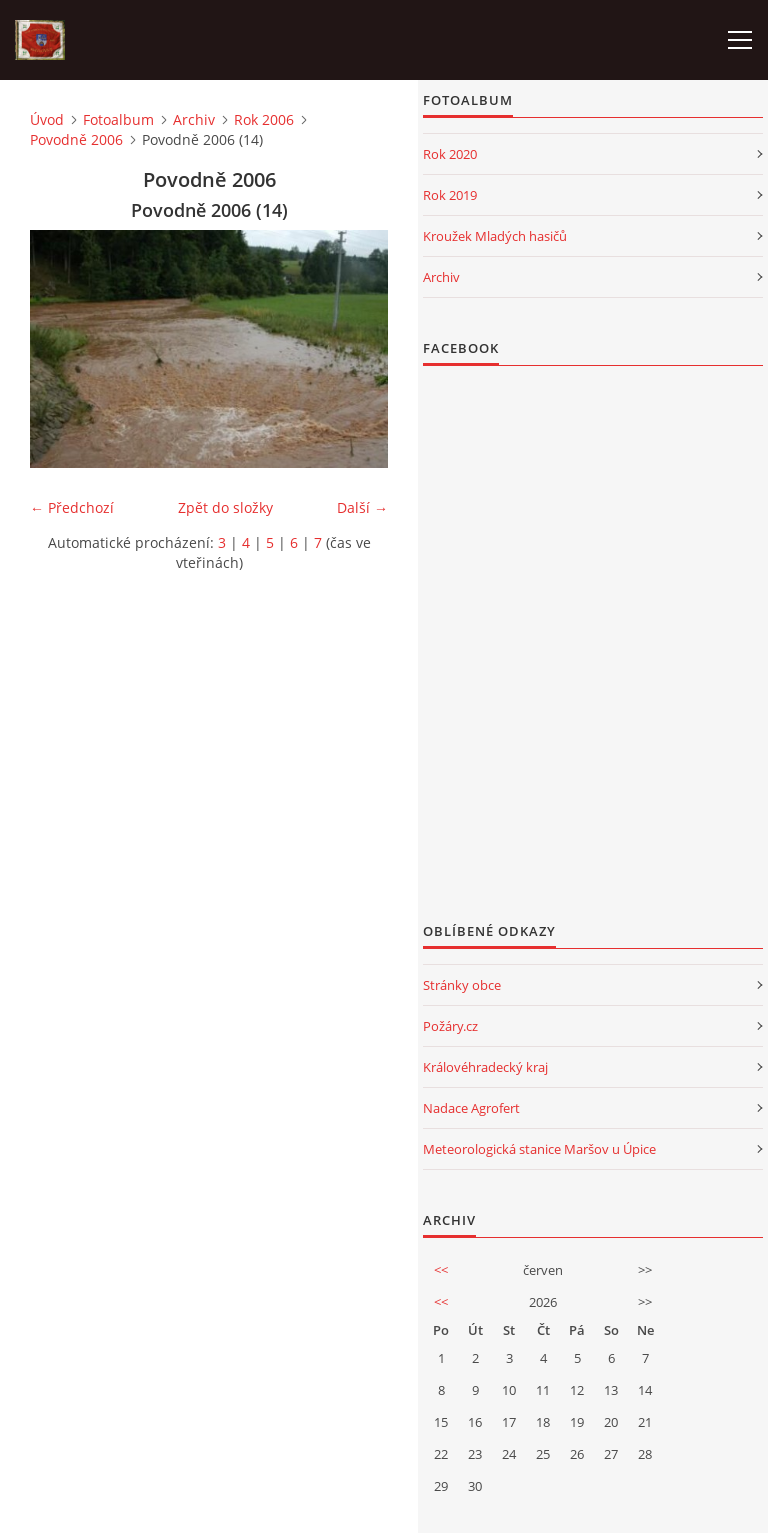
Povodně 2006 (76, 139)
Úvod (47, 119)
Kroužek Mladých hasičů (495, 236)
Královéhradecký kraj (485, 1067)
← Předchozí (72, 507)
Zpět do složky (225, 507)
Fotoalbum (118, 119)
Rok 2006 (264, 119)
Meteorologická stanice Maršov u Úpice (539, 1149)
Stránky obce (462, 985)
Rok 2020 (450, 154)
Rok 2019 (450, 195)
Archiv (194, 119)
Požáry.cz (450, 1026)
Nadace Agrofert (471, 1108)
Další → (362, 507)
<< (441, 1270)
